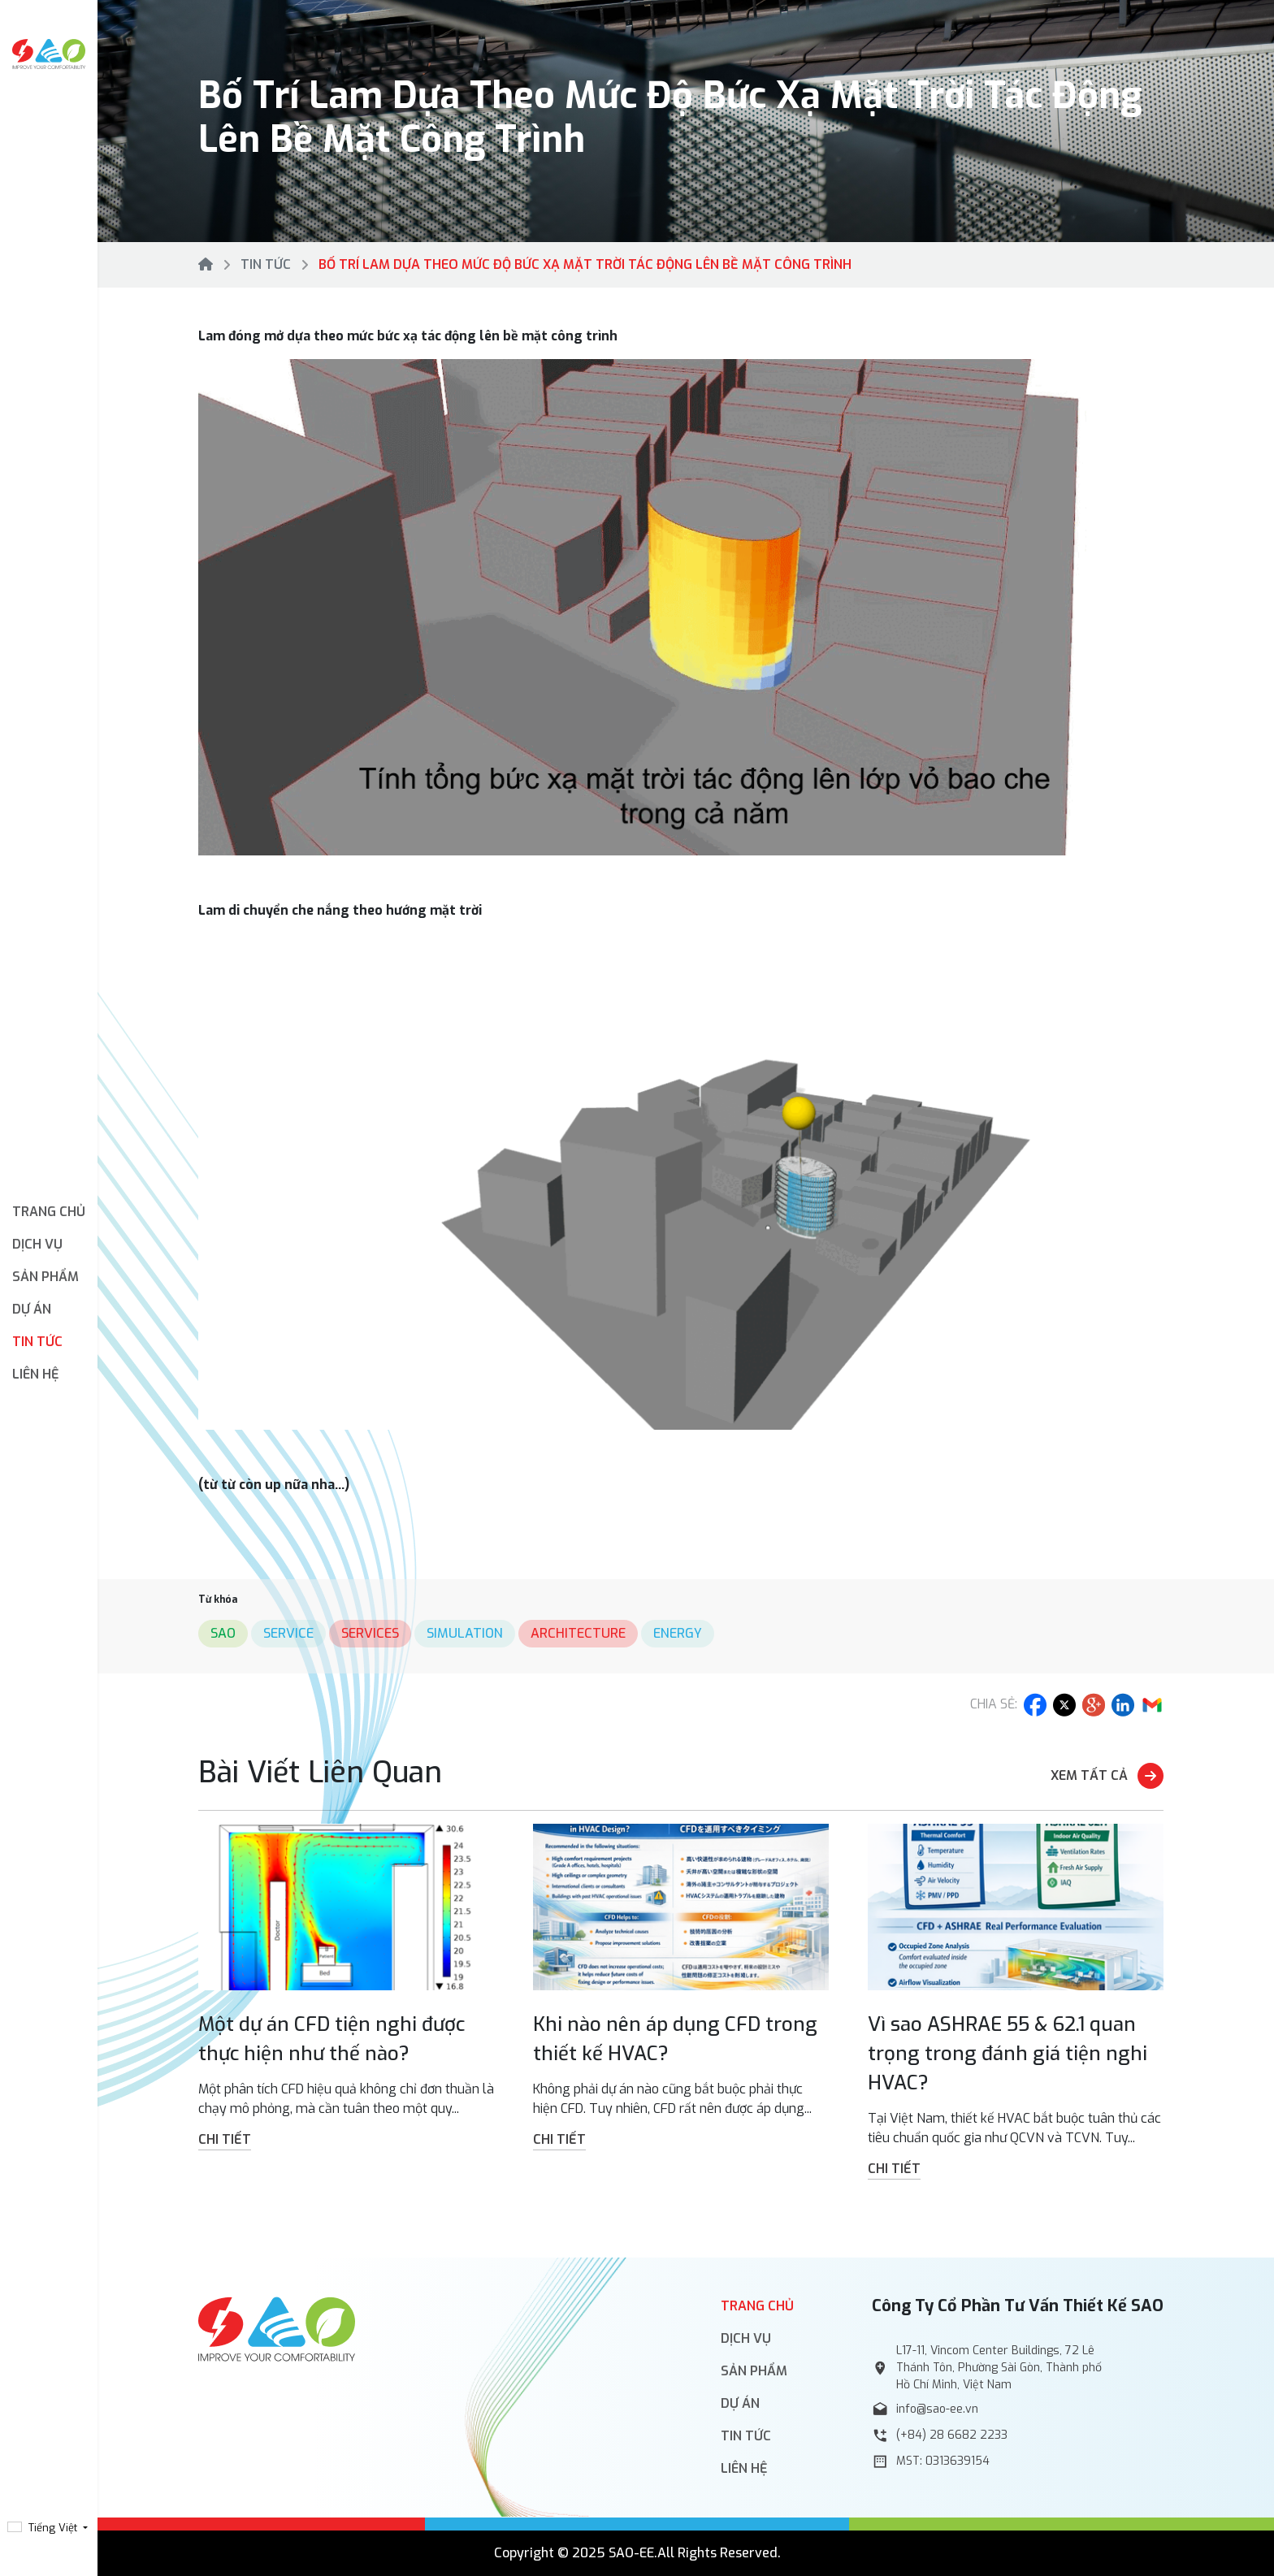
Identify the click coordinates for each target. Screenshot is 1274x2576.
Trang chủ (48, 1211)
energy (677, 1633)
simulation (465, 1633)
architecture (578, 1633)
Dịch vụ (746, 2338)
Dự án (31, 1309)
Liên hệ (35, 1374)
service (288, 1633)
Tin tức (37, 1341)
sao (223, 1633)
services (370, 1633)
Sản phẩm (754, 2370)
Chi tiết (224, 2139)
